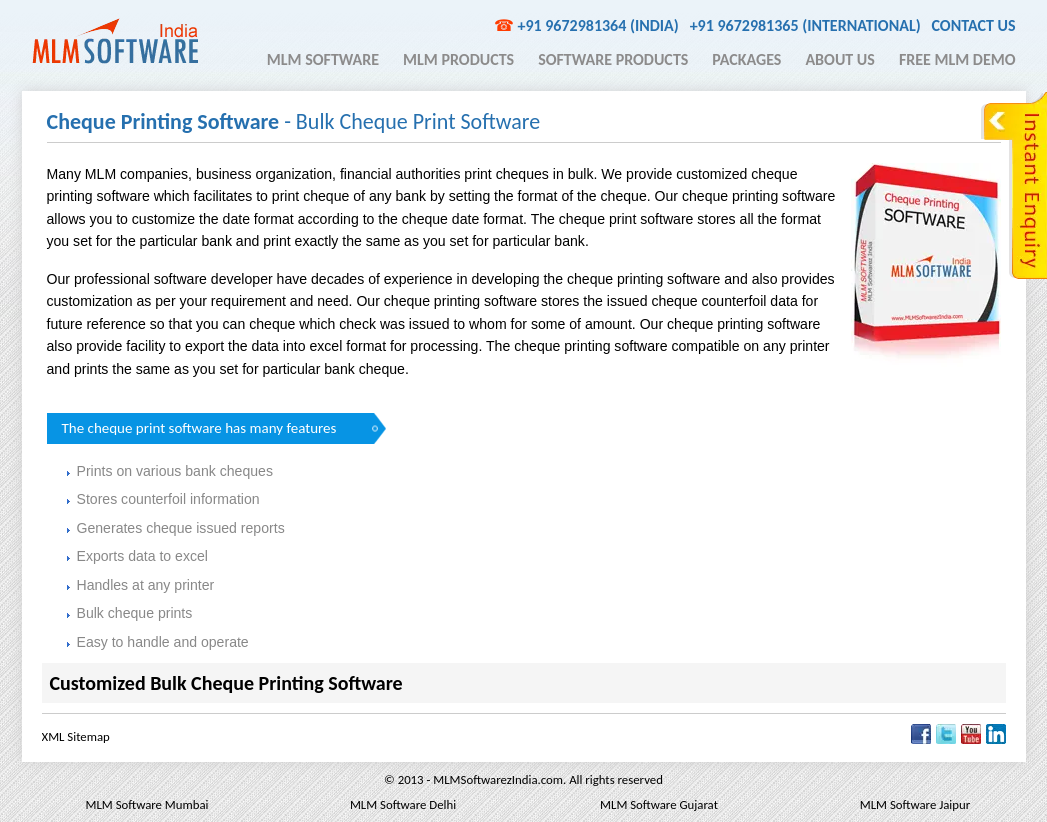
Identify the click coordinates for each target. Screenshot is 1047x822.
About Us (839, 59)
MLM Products (458, 59)
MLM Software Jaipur (915, 804)
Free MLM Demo (957, 59)
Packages (746, 59)
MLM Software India (115, 41)
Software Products (613, 59)
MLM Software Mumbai (146, 804)
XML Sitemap (76, 736)
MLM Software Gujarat (659, 804)
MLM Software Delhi (403, 804)
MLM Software (323, 59)
